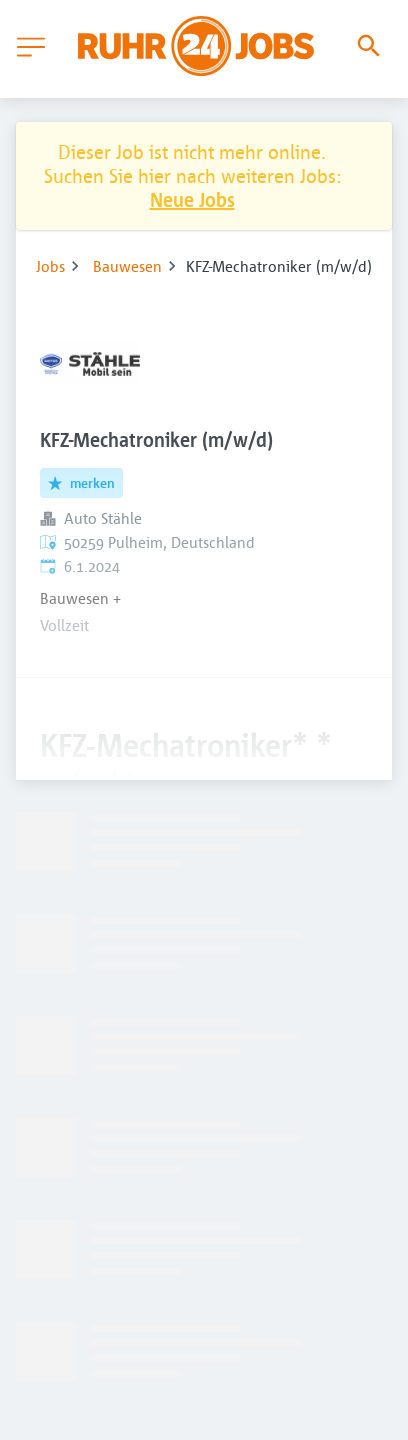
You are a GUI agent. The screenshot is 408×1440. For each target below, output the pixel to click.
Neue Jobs (192, 199)
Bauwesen (127, 266)
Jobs (50, 266)
